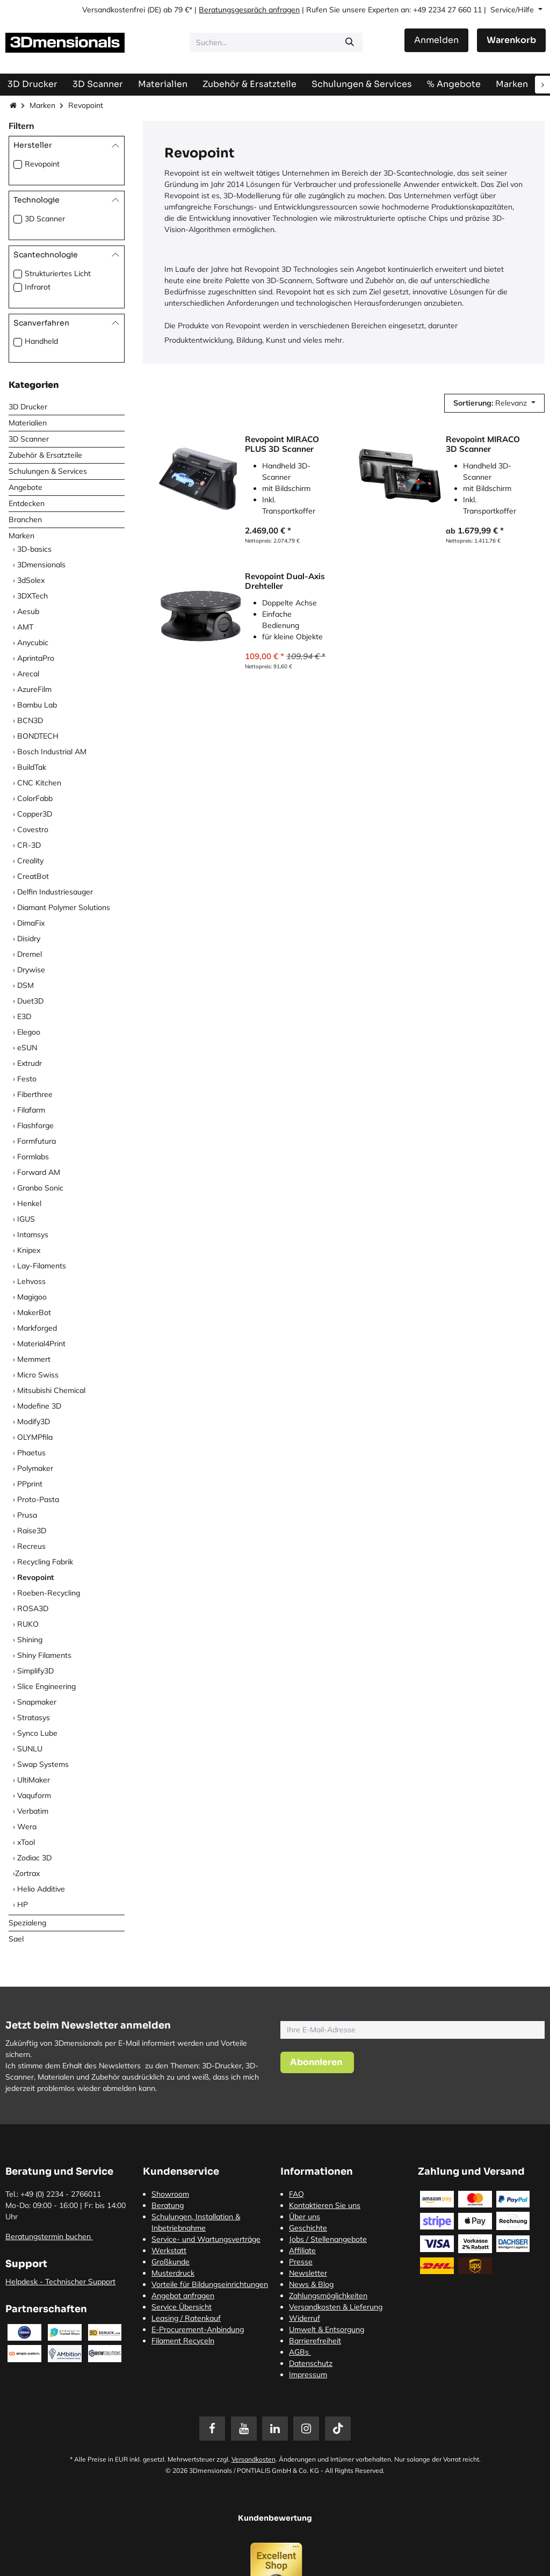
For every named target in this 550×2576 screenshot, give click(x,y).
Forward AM (38, 1172)
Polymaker (35, 1468)
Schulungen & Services (48, 471)
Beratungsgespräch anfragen (249, 10)
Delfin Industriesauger (55, 892)
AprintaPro (35, 658)
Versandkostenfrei (113, 10)
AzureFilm (34, 689)
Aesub (28, 611)
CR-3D (29, 845)
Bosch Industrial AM (51, 751)
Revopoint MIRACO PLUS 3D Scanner (282, 444)
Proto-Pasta (38, 1499)
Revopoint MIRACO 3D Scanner (483, 444)
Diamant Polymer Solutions (63, 907)
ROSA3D (32, 1608)
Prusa (27, 1515)
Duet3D (30, 1001)
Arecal (28, 674)
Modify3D (33, 1421)
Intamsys (32, 1234)
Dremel (29, 954)
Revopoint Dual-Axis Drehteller (285, 581)
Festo (27, 1079)
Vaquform (34, 1795)
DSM (25, 985)
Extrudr (29, 1063)
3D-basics (34, 549)
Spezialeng (27, 1923)
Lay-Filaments (41, 1266)
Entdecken (27, 503)
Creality (30, 860)
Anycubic (32, 642)
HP (22, 1904)
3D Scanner (45, 218)
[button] (494, 403)
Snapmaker (36, 1702)
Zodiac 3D (34, 1858)
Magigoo (32, 1297)
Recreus (31, 1546)
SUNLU (29, 1749)
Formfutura (36, 1141)
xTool (26, 1842)
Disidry (28, 938)
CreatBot (33, 876)
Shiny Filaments (44, 1655)
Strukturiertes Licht (58, 273)
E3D (24, 1016)
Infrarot (37, 287)
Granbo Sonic (40, 1188)
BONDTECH (38, 736)
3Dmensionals (41, 564)
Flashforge (35, 1125)
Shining (29, 1639)
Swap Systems (43, 1764)
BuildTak (31, 767)
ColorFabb (35, 798)
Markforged (37, 1328)
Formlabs (33, 1156)
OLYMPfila (35, 1437)
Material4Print (41, 1343)
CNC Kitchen (39, 783)
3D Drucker (28, 407)
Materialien (28, 423)
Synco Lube (37, 1733)
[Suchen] (350, 42)
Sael (16, 1939)
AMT (25, 627)
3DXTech (32, 596)
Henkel (29, 1203)
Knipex (28, 1250)
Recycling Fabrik (45, 1562)
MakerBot (34, 1312)
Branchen (25, 519)
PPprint (29, 1484)
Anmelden (436, 40)
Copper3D (34, 814)
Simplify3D (35, 1671)
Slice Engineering (46, 1686)
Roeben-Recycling (48, 1593)
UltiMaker (33, 1780)
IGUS (26, 1219)
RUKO (28, 1624)
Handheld (41, 341)
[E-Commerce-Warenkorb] (511, 40)
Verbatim (32, 1811)
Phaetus (31, 1452)
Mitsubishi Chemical (51, 1390)
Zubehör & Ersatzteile (45, 455)
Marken (42, 105)
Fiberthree (35, 1094)
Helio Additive (41, 1889)
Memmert (33, 1359)
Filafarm (31, 1110)
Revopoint (42, 164)
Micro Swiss (38, 1375)
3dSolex (31, 580)
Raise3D (31, 1530)
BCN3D (30, 720)
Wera (27, 1826)
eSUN (27, 1047)
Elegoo (28, 1032)
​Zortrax (27, 1873)
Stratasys (33, 1717)
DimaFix (31, 923)
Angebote (25, 487)
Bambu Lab (37, 705)
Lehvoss (31, 1281)
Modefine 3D (39, 1406)
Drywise (31, 970)
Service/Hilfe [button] (513, 10)
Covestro (32, 829)
